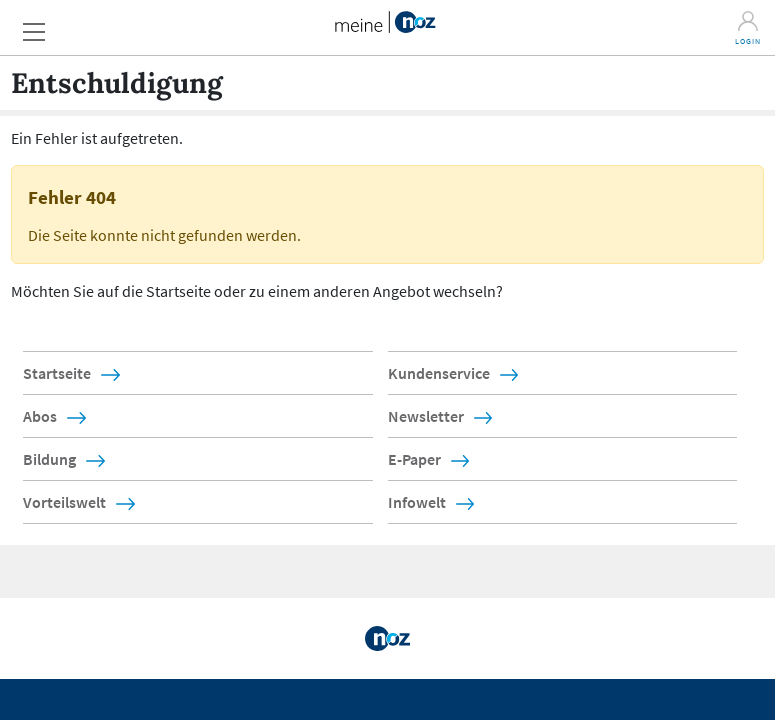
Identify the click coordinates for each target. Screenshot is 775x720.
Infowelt (417, 502)
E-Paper (414, 459)
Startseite (57, 373)
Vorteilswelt (64, 502)
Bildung (49, 459)
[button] (40, 26)
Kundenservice (439, 373)
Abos (40, 416)
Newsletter (426, 416)
